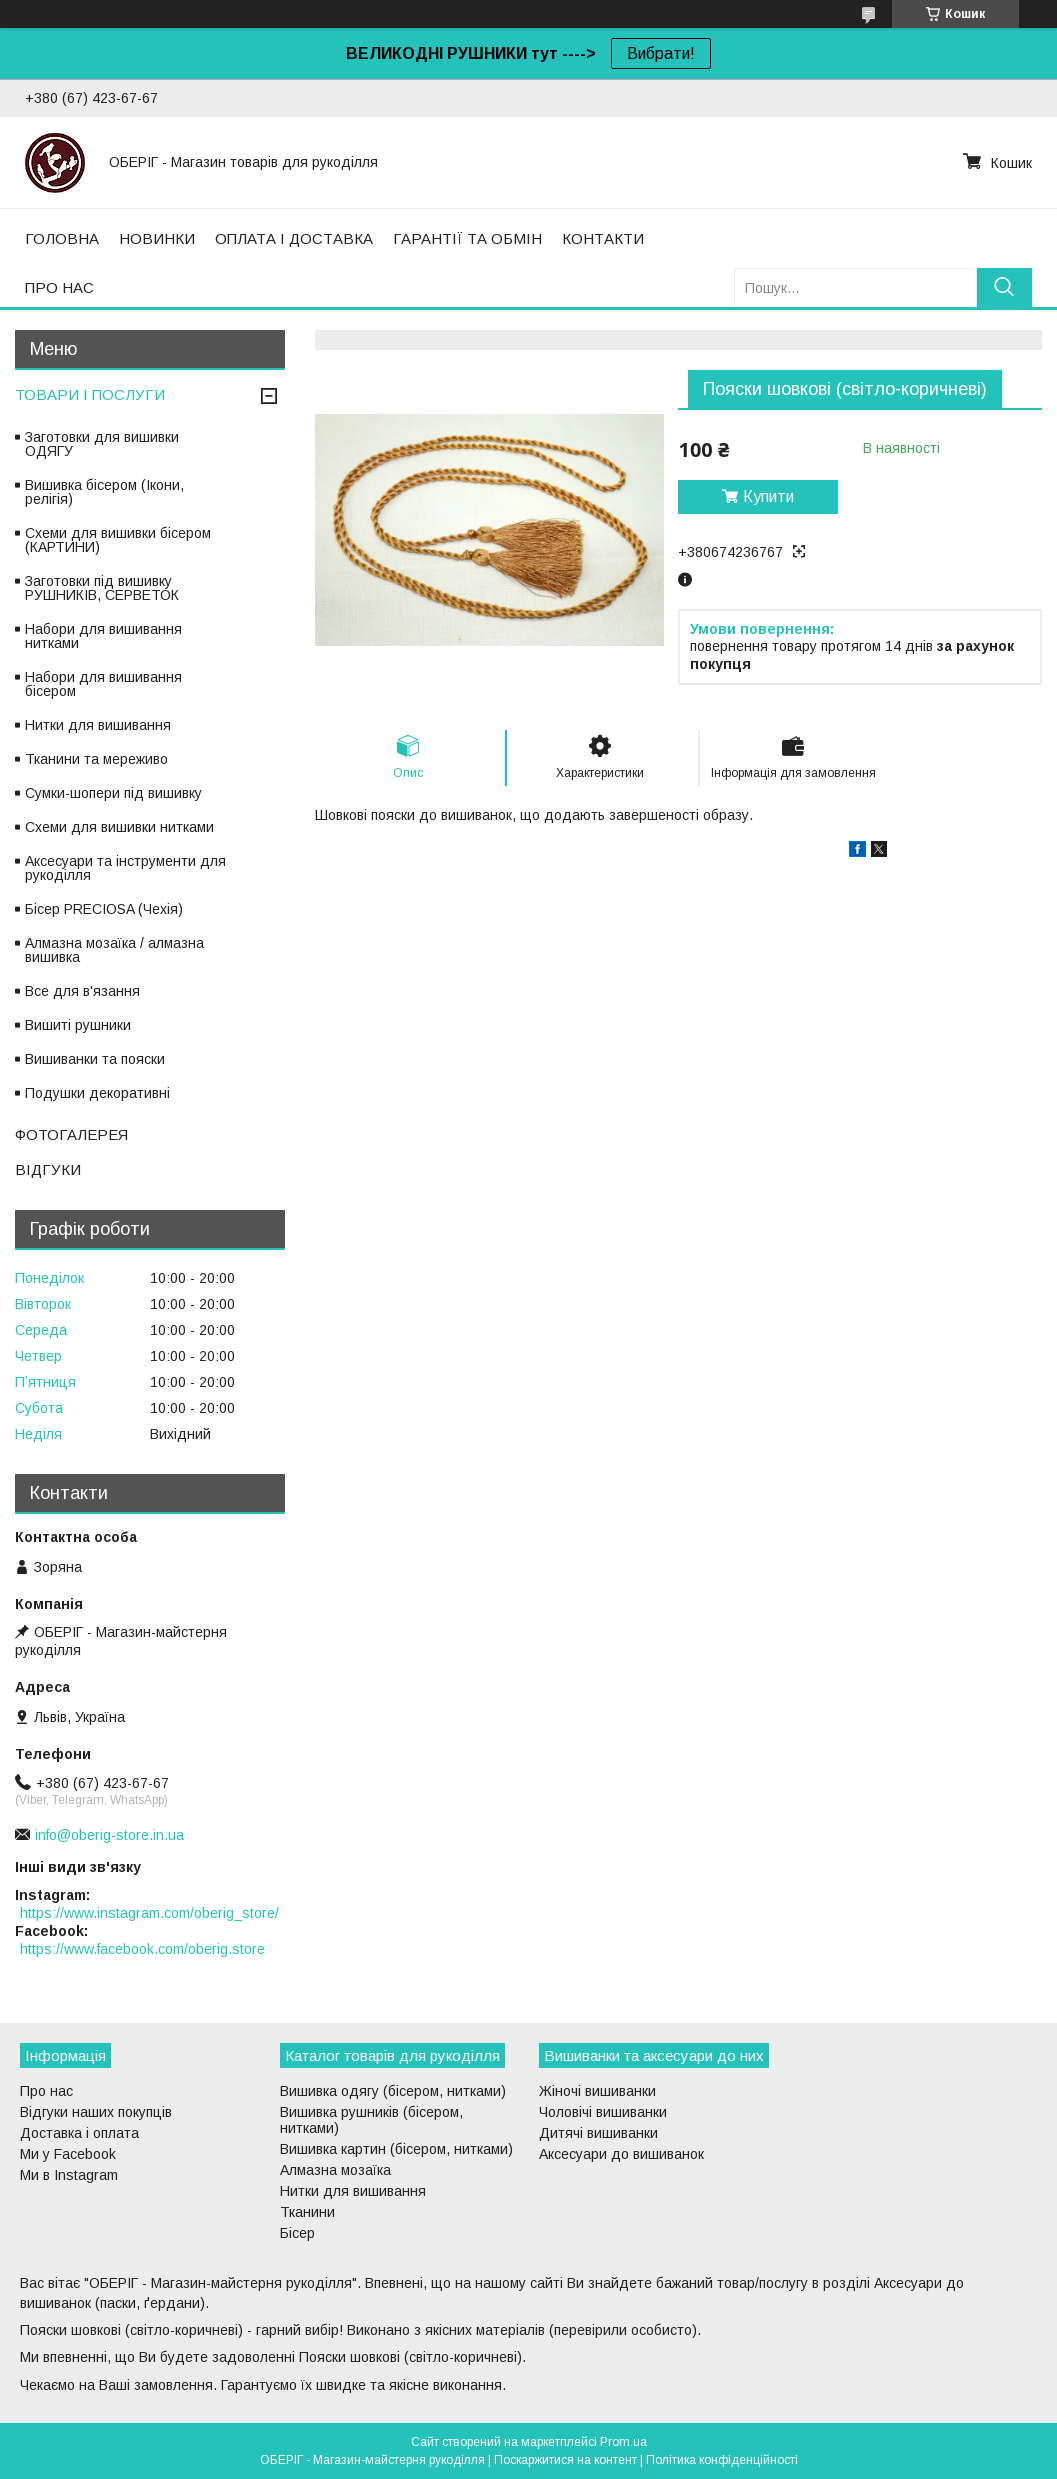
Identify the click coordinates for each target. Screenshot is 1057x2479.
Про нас (46, 2091)
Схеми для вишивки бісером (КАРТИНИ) (118, 540)
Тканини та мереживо (96, 759)
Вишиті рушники (78, 1025)
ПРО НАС (59, 287)
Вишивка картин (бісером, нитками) (396, 2149)
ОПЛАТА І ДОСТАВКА (294, 238)
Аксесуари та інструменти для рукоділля (125, 868)
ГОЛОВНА (62, 238)
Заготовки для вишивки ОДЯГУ (102, 444)
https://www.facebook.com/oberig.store (142, 1949)
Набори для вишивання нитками (103, 636)
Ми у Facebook (68, 2154)
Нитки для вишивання (98, 725)
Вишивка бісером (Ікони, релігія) (104, 492)
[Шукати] (1004, 287)
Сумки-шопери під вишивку (113, 793)
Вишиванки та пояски (95, 1059)
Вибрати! (661, 53)
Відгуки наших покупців (96, 2112)
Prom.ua (623, 2442)
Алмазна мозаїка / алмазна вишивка (114, 950)
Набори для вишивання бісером (103, 684)
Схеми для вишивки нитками (119, 827)
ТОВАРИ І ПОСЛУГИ (90, 394)
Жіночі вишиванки (597, 2091)
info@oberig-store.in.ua (109, 1835)
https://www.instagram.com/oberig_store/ (149, 1913)
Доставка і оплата (79, 2133)
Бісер (297, 2233)
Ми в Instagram (69, 2175)
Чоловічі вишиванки (603, 2112)
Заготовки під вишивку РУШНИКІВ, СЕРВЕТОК (102, 588)
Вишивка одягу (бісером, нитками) (393, 2091)
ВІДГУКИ (48, 1169)
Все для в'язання (82, 991)
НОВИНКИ (157, 238)
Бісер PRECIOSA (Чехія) (104, 909)
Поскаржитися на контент (565, 2460)
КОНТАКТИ (603, 238)
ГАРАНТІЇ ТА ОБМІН (467, 238)
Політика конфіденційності (722, 2460)
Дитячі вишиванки (598, 2133)
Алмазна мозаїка (335, 2170)
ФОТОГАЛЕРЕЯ (71, 1134)
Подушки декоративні (97, 1093)
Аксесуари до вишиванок (621, 2154)
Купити (768, 496)
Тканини (307, 2212)
